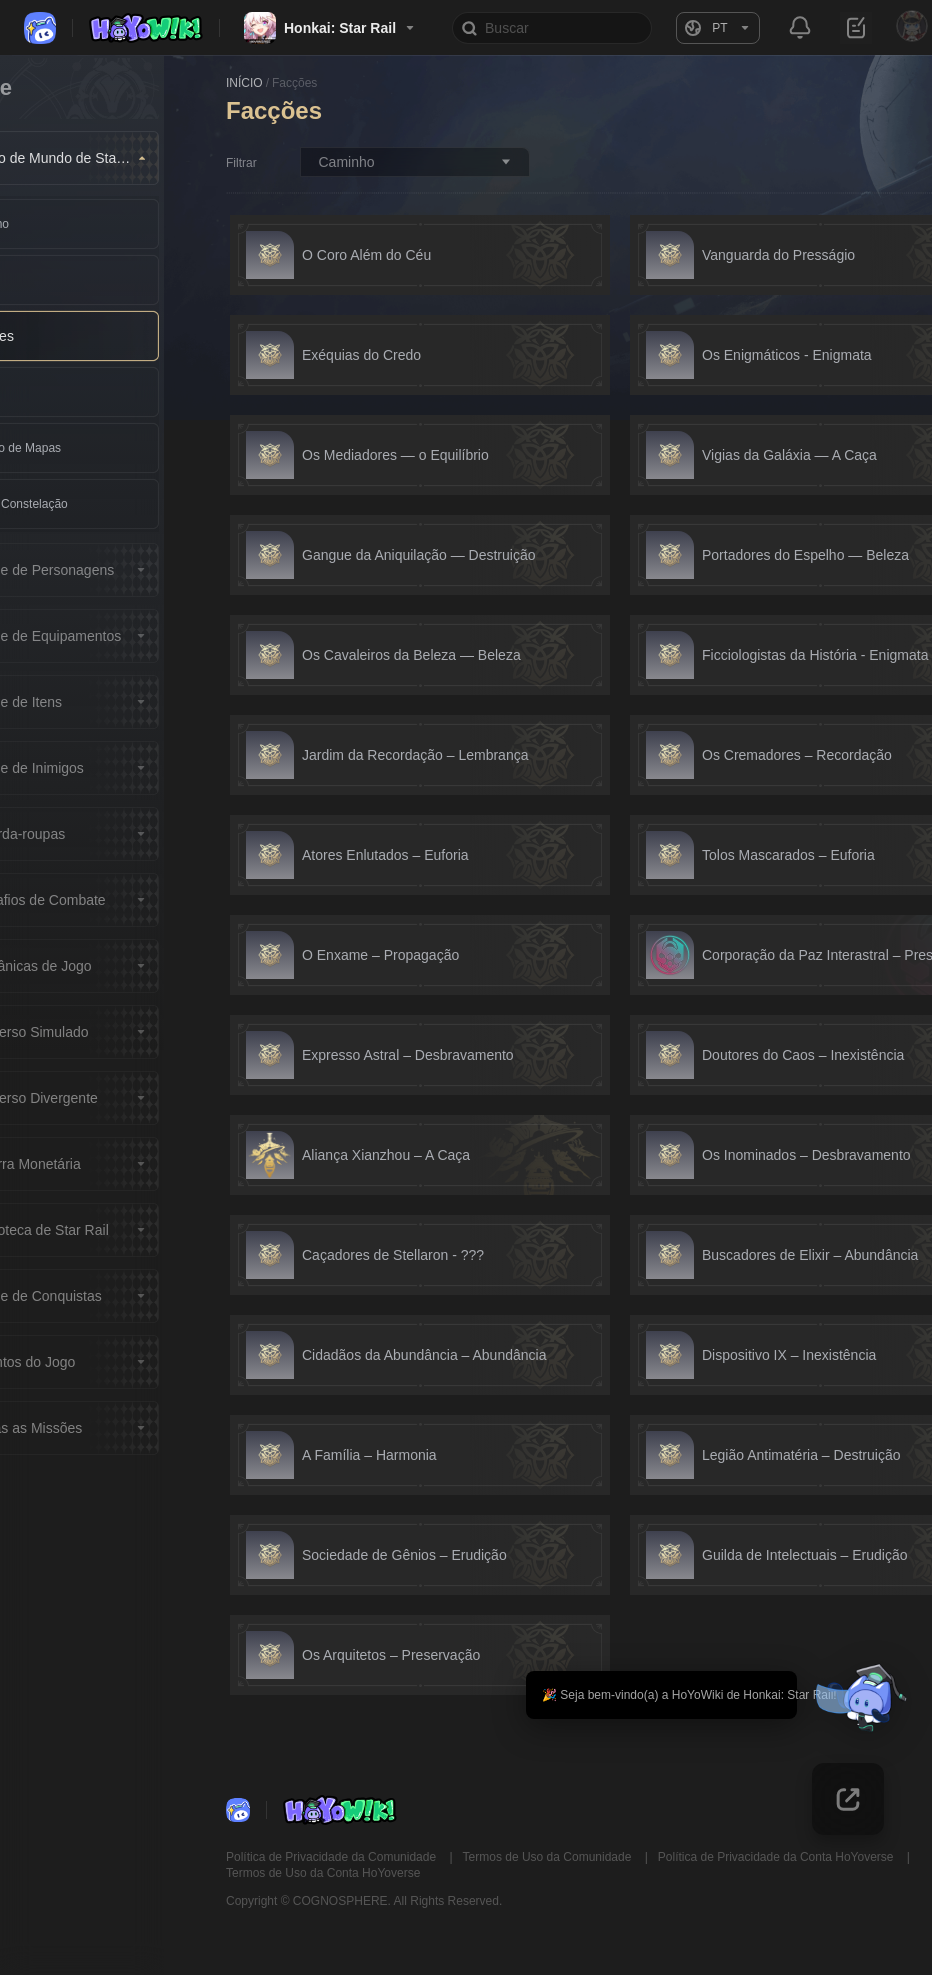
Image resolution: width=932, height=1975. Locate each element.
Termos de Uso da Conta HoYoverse (323, 1873)
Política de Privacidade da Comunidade (332, 1857)
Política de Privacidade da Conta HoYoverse (777, 1857)
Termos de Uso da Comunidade (549, 1857)
